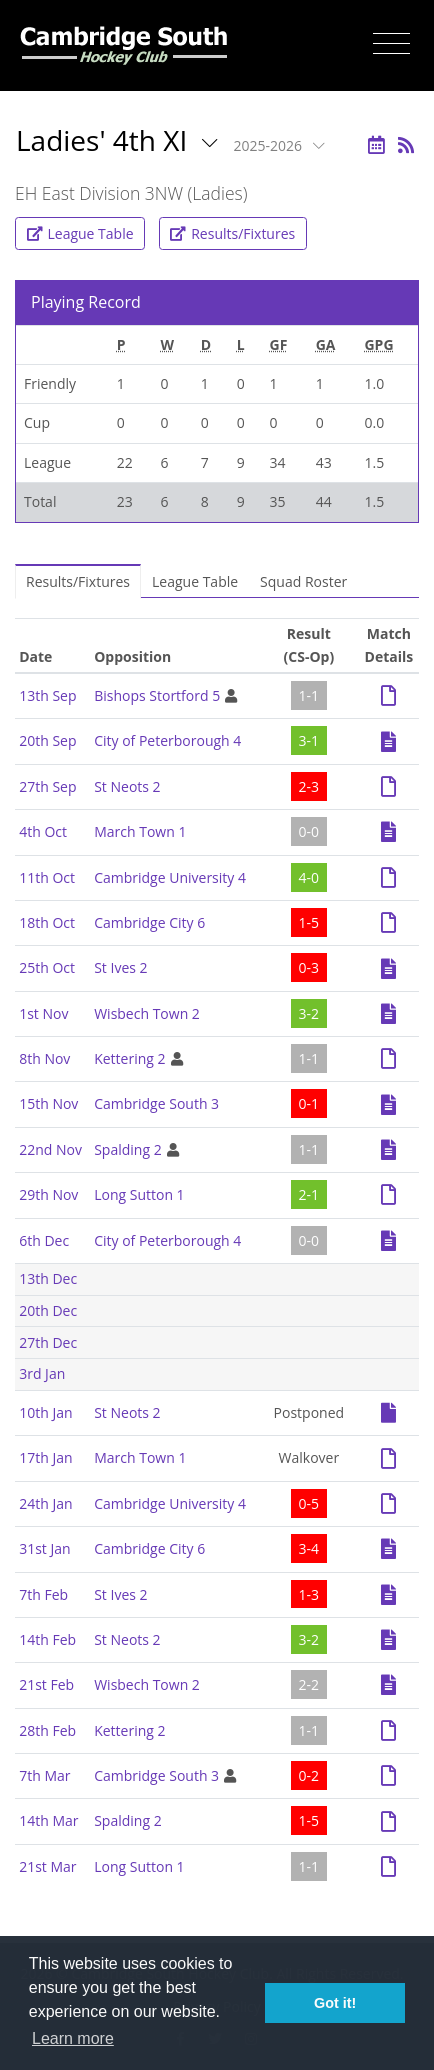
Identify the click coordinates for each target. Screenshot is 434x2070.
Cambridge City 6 (149, 922)
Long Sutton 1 (139, 1194)
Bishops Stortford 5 (157, 695)
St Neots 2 (127, 786)
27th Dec (48, 1342)
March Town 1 (140, 831)
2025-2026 (270, 145)
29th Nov (48, 1194)
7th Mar (44, 1775)
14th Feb (47, 1639)
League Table (80, 233)
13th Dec (48, 1278)
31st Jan (44, 1548)
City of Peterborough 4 (167, 740)
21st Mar (47, 1866)
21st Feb (46, 1684)
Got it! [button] (335, 2003)
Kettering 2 (129, 1058)
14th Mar (48, 1820)
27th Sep (47, 786)
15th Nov (48, 1103)
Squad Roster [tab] (303, 581)
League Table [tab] (195, 581)
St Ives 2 (120, 967)
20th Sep (47, 740)
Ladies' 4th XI (105, 140)
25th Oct (47, 967)
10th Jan (45, 1412)
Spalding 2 (127, 1149)
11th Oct (47, 877)
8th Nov (44, 1058)
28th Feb (47, 1730)
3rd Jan (42, 1373)
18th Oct (47, 922)
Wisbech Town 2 (147, 1013)
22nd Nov (50, 1149)
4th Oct (43, 831)
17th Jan (45, 1457)
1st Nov (43, 1013)
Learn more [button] (73, 2038)
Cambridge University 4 (170, 877)
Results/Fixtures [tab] (78, 581)
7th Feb (43, 1594)
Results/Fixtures (232, 233)
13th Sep (47, 695)
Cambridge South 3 (156, 1103)
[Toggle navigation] (391, 44)
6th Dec (44, 1240)
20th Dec (48, 1310)
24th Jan (45, 1503)
